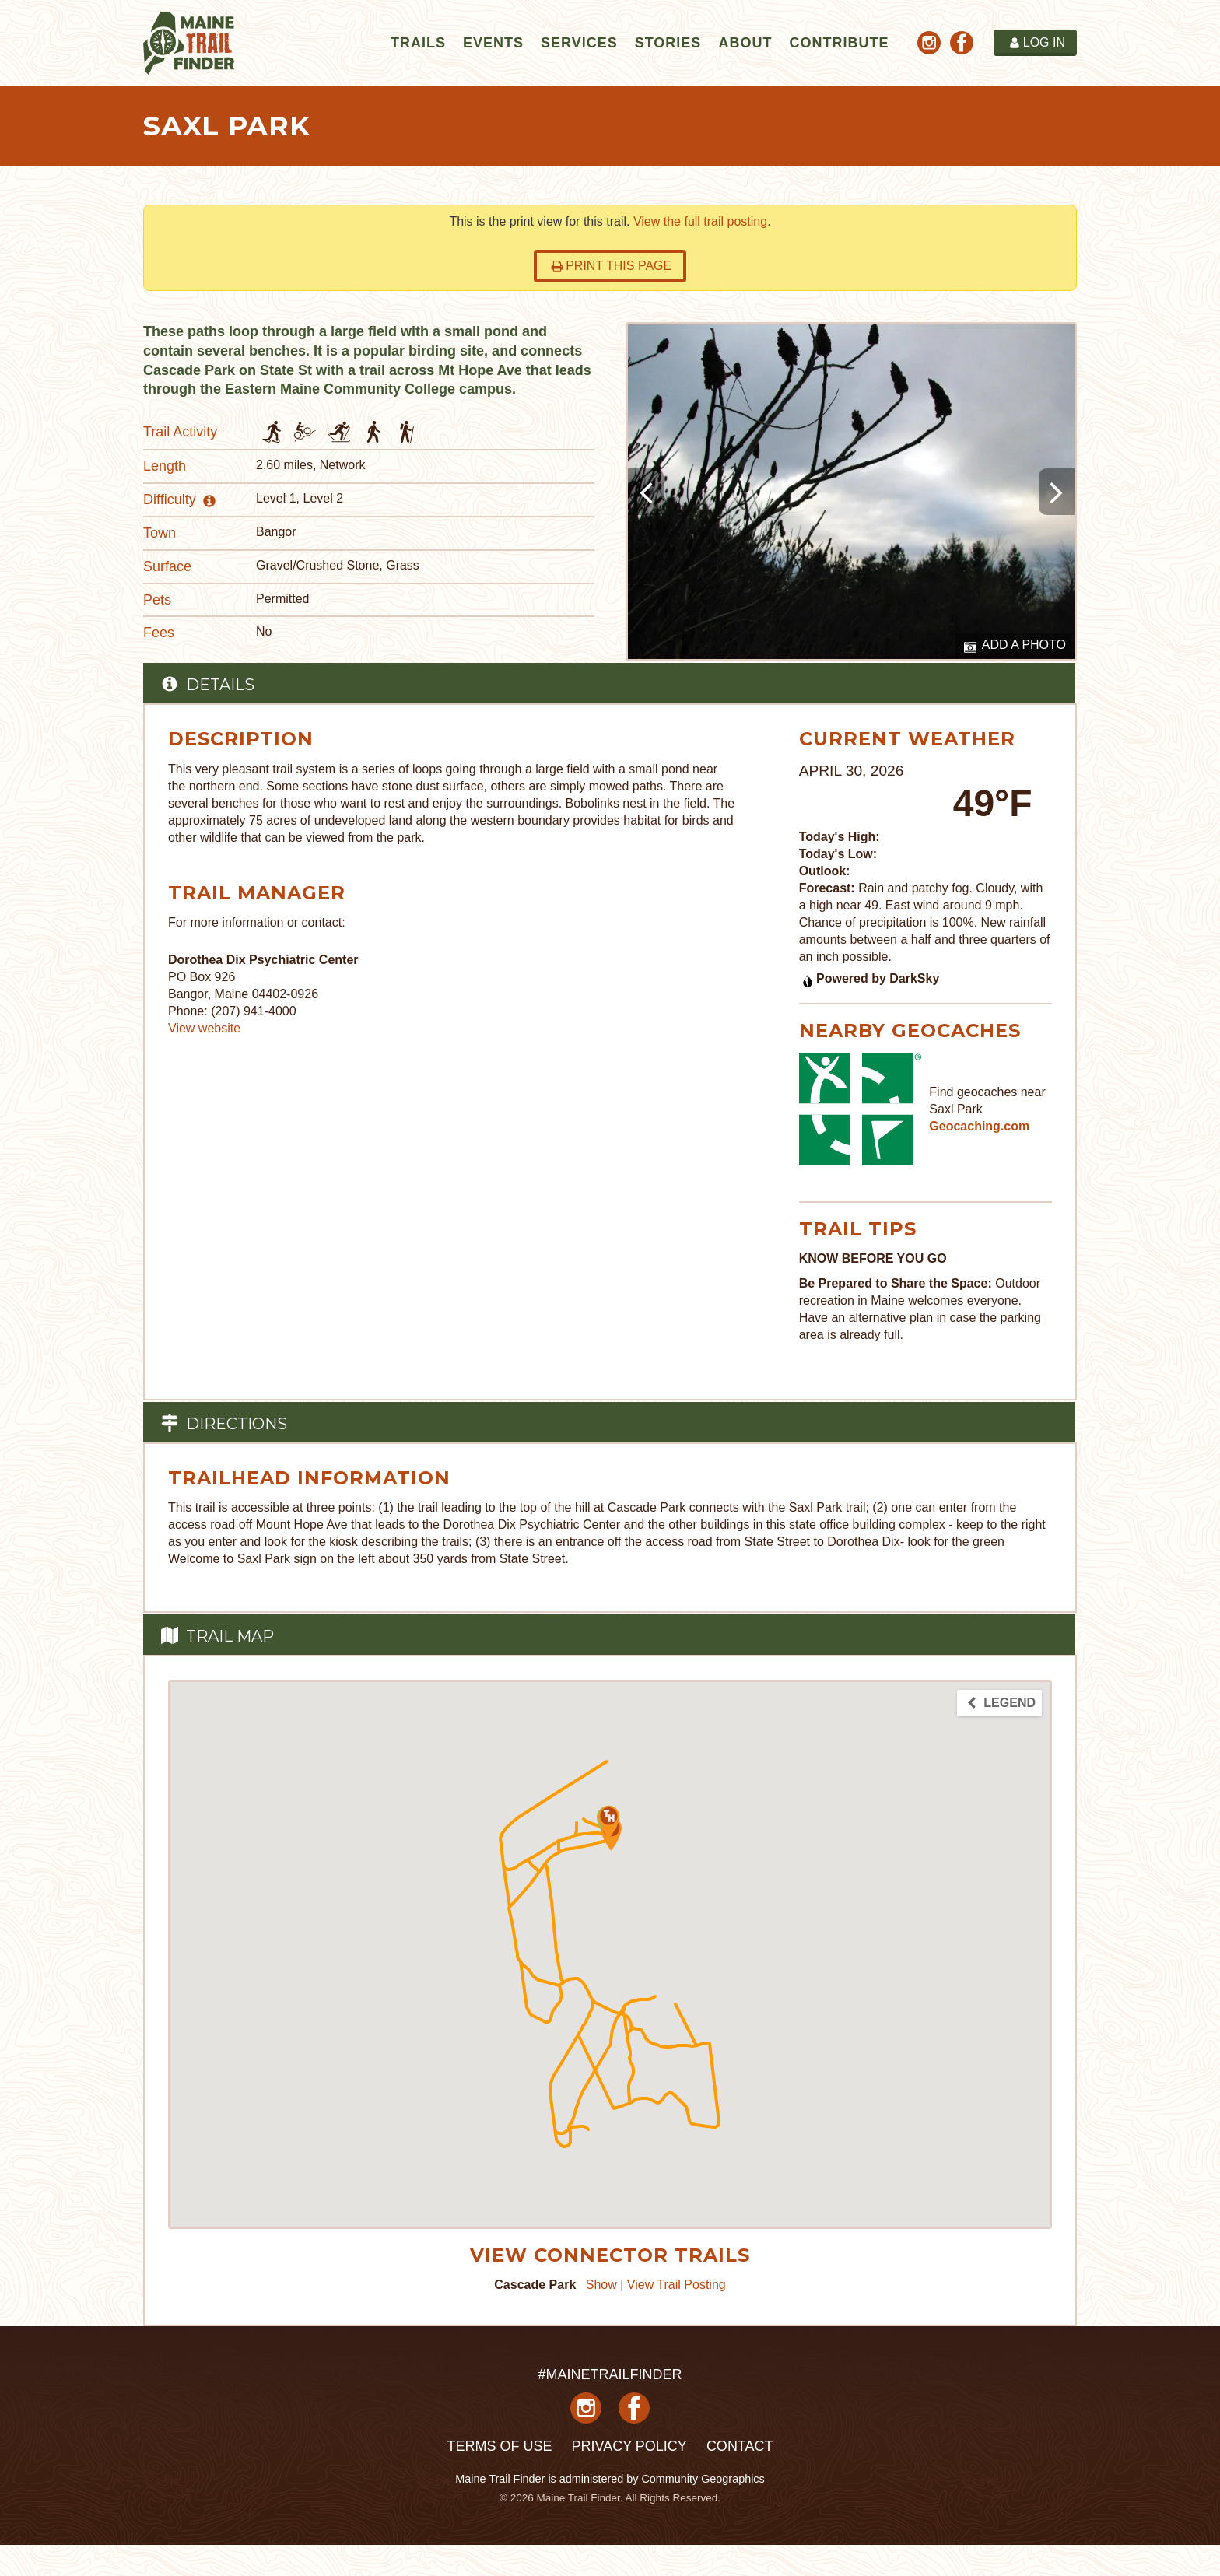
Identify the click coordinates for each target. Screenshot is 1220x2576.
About (745, 43)
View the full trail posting (700, 221)
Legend (1001, 1703)
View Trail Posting (676, 2284)
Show (601, 2284)
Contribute (839, 43)
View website (204, 1028)
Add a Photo (1015, 646)
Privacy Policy (628, 2446)
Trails (418, 43)
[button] (608, 1822)
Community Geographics (702, 2479)
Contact (739, 2446)
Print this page (611, 265)
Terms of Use (499, 2446)
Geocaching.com (979, 1126)
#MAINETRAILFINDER (610, 2374)
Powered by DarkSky (870, 978)
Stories (668, 43)
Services (579, 43)
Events (493, 43)
